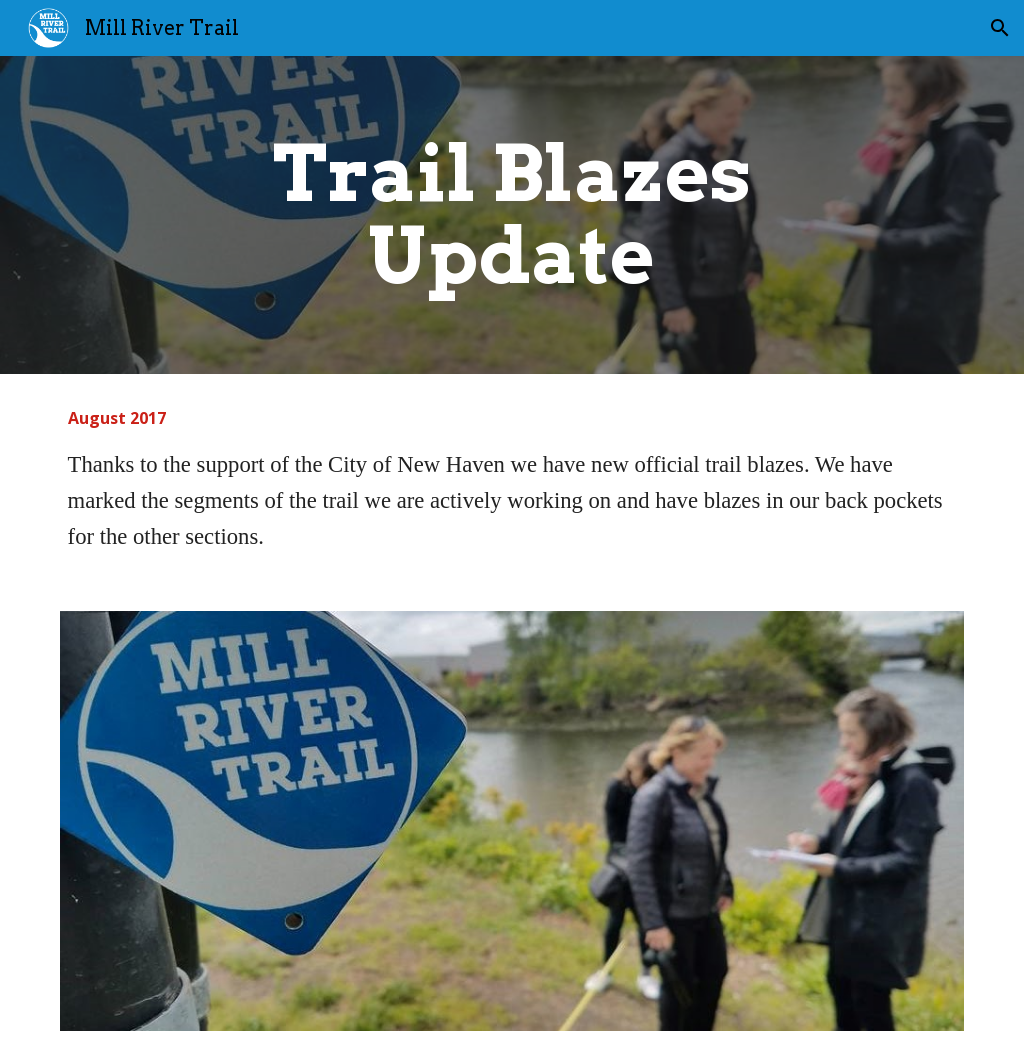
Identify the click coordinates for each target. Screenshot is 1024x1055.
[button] (1000, 28)
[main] (511, 215)
